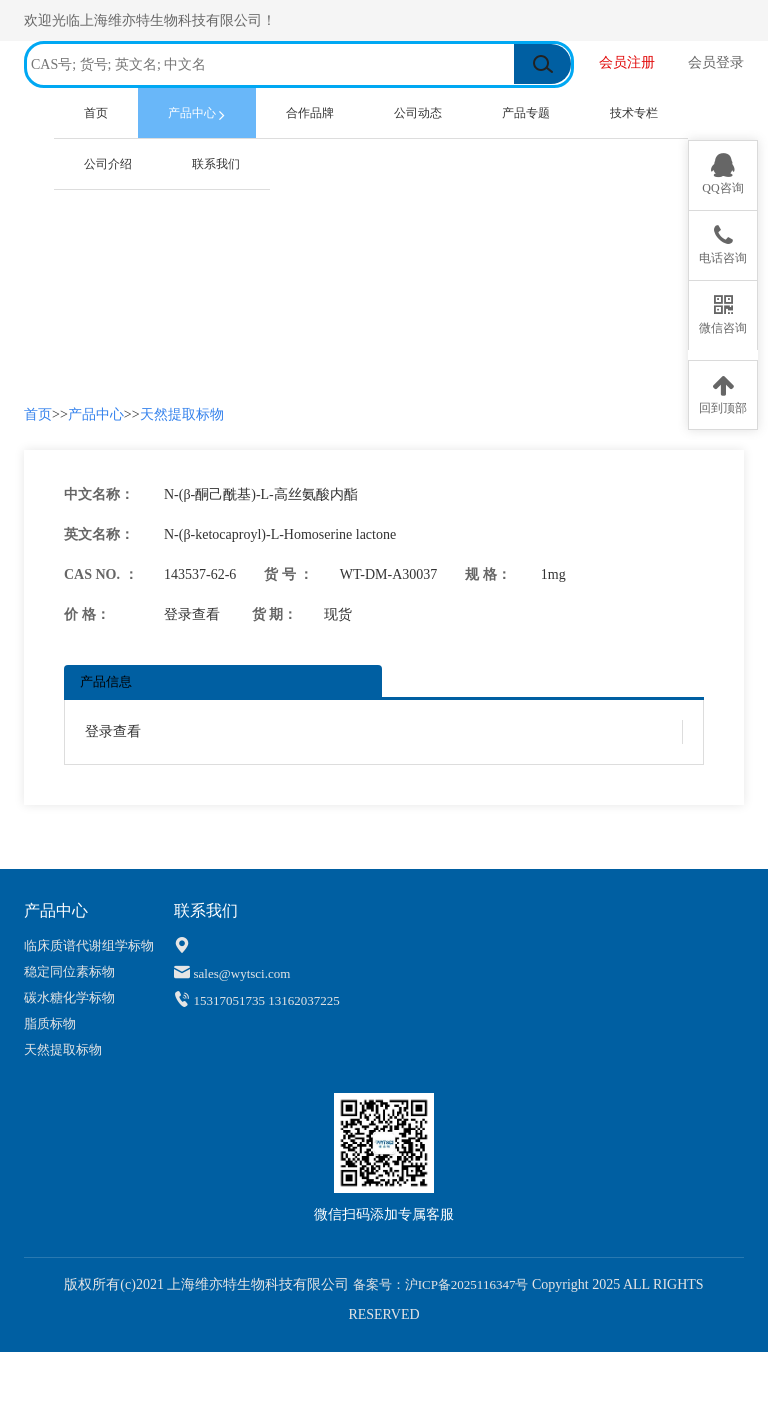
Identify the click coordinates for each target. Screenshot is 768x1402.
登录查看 (192, 614)
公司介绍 (108, 164)
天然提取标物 (182, 414)
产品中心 (201, 113)
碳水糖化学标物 (69, 997)
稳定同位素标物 (69, 971)
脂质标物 (50, 1023)
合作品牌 (310, 113)
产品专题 (526, 113)
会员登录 (716, 62)
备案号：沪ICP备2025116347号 (438, 1284)
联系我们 (216, 164)
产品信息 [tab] (106, 681)
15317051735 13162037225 (267, 1000)
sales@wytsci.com (242, 973)
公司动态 (418, 113)
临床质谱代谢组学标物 (89, 945)
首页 (111, 111)
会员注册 (629, 62)
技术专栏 (634, 113)
